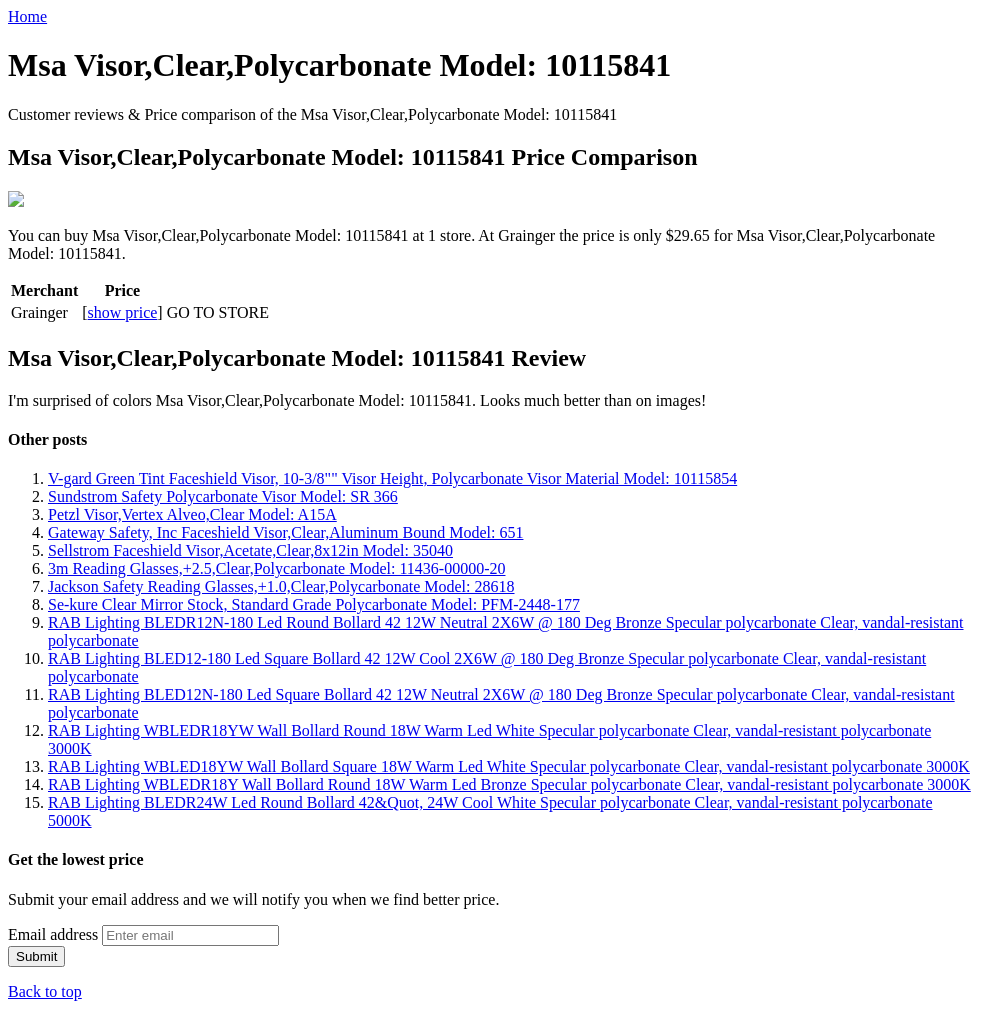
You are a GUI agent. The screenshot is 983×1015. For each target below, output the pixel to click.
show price (123, 310)
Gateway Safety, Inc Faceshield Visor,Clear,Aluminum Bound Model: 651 (285, 530)
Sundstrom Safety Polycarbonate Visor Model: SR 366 (223, 494)
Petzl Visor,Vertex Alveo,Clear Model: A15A (192, 512)
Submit (36, 954)
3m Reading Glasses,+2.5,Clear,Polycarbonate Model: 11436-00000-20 (276, 566)
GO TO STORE (218, 310)
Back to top (45, 989)
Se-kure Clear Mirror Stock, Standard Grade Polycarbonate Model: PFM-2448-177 (314, 602)
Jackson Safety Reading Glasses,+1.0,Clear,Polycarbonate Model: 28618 (281, 584)
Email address (53, 932)
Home (27, 16)
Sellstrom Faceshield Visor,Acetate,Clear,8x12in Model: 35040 (250, 548)
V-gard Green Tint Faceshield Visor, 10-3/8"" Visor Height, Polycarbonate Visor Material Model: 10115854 (392, 476)
